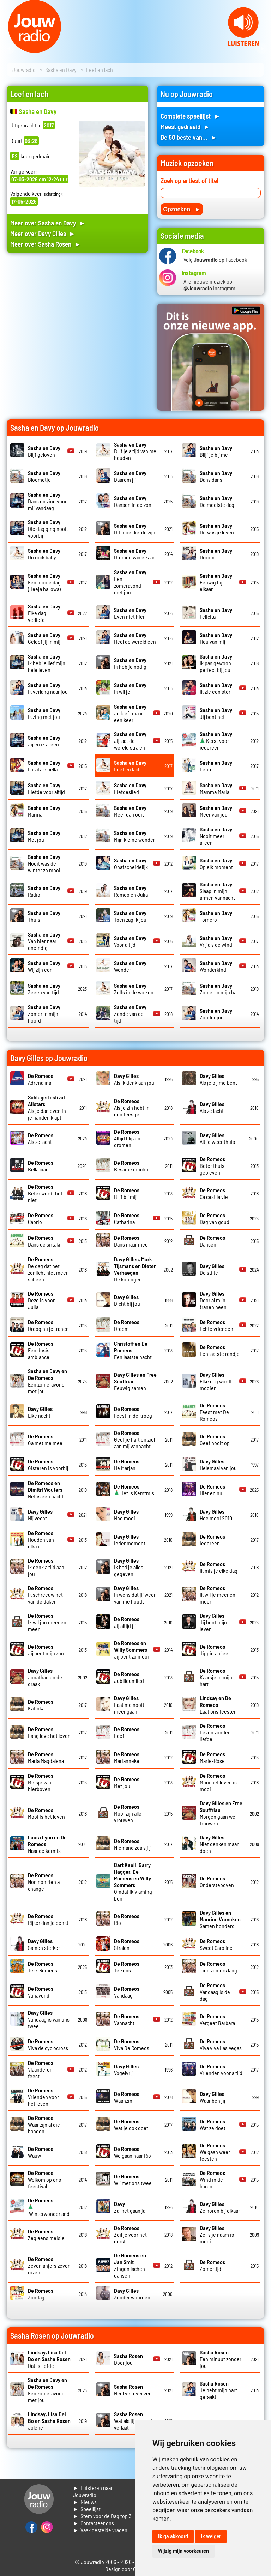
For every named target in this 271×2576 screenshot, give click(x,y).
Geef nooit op (215, 1439)
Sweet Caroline (216, 1944)
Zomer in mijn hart (220, 988)
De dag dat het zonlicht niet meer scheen (48, 1269)
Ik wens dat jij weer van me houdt (135, 1594)
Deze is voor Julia (41, 1300)
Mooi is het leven (46, 1813)
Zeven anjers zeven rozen (49, 2265)
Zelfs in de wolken (133, 988)
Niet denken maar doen (219, 1844)
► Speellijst (87, 2508)
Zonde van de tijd (130, 1014)
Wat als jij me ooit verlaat (133, 2421)
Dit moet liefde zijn (134, 528)
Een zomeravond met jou (130, 582)
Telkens (126, 1967)
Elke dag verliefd (44, 613)
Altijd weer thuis (217, 1138)
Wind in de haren (212, 2179)
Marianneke (126, 1757)
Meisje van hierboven (40, 1782)
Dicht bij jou (127, 1300)
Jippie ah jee (214, 1649)
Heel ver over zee (133, 2389)
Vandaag (126, 1992)
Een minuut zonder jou (220, 2359)
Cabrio (40, 1218)
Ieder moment (129, 1539)
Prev (9, 48)
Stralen (126, 1944)
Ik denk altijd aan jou (46, 1567)
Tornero (216, 916)
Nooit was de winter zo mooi (44, 863)
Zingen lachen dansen (130, 2265)
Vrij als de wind (216, 941)
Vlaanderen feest (40, 2069)
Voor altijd (130, 941)
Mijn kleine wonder (134, 836)
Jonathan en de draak (45, 1677)
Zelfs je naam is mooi (217, 2234)
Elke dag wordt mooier (216, 1381)
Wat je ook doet (131, 2124)
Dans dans (216, 476)
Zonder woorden (132, 2294)
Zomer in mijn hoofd (44, 1014)
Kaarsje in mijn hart (216, 1677)
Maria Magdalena (46, 1757)
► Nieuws (85, 2501)
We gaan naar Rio (132, 2152)
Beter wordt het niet (45, 1193)
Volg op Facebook (215, 259)
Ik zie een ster (216, 688)
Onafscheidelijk (131, 863)
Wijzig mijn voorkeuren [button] (183, 2551)
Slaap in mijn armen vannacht (217, 891)
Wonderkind (216, 966)
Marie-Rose (212, 1757)
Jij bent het (216, 713)
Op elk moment (216, 863)
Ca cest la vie (214, 1193)
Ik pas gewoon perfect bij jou (216, 663)
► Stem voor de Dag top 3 (102, 2516)
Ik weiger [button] (211, 2536)
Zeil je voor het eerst (130, 2234)
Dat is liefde (49, 2359)
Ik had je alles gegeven (128, 1567)
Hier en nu (212, 1489)
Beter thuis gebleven (212, 1166)
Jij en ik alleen (44, 740)
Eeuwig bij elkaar (216, 582)
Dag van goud (214, 1218)
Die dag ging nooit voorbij (48, 529)
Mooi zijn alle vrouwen (127, 1813)
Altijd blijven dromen (127, 1138)
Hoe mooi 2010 (216, 1514)
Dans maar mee (131, 1241)
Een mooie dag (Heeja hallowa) (44, 582)
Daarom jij (130, 476)
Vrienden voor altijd (221, 2069)
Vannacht (126, 2019)
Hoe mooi (126, 1514)
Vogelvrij (126, 2069)
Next (261, 48)
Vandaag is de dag (215, 1992)
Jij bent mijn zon (46, 1649)
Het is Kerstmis (134, 1489)
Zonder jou (216, 1013)
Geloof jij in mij (44, 638)
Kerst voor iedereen (216, 741)
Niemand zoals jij (132, 1844)
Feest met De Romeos (214, 1412)
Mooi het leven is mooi (218, 1782)
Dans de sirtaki (44, 1241)
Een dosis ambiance (40, 1350)
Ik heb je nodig (130, 663)
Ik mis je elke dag (218, 1567)
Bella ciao (40, 1165)
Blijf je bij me (216, 451)
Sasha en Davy (61, 69)
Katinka (40, 1704)
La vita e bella (44, 765)
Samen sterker (44, 1944)
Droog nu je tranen (48, 1325)
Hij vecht (40, 1514)
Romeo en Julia (131, 891)
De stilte (212, 1269)
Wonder (130, 966)
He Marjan (126, 1464)
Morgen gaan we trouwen (221, 1813)
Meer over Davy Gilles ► (43, 233)
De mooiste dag (217, 501)
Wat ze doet (212, 2124)
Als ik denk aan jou (134, 1079)
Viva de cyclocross (48, 2044)
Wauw (40, 2152)
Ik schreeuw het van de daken (45, 1594)
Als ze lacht (212, 1107)
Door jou (128, 2359)
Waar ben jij (212, 2097)
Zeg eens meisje (46, 2234)
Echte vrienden (216, 1325)
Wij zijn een (44, 966)
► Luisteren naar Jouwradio (93, 2491)
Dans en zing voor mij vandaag (47, 501)
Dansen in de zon (132, 501)
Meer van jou (216, 811)
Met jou (126, 1782)
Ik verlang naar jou (48, 688)
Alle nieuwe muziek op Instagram (209, 284)
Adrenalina (40, 1079)
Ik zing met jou (44, 713)
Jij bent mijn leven (213, 1622)
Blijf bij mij (126, 1193)
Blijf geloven (44, 451)
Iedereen (212, 1539)
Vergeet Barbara (217, 2019)
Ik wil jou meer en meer (47, 1622)
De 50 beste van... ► (189, 137)
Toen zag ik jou (130, 916)
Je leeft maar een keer (130, 713)
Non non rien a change (44, 1882)
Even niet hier (130, 613)
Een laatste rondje (220, 1350)
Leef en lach (130, 765)
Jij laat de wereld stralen (130, 741)
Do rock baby (44, 553)
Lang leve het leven (49, 1732)
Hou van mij (216, 638)
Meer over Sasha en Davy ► (47, 223)
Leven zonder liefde (215, 1732)
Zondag (40, 2294)
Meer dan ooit (130, 811)
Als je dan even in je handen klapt (47, 1107)
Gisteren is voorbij (48, 1464)
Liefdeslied (130, 788)
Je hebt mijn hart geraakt (218, 2390)
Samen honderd (220, 1919)
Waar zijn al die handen (44, 2124)
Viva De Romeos (131, 2044)
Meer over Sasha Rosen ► (45, 244)
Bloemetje (44, 476)
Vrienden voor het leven (43, 2097)
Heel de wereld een (135, 638)
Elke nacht (40, 1412)
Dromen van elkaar (134, 553)
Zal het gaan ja (129, 2207)
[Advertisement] (77, 321)
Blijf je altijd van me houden (135, 451)
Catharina (126, 1218)
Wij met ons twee (133, 2179)
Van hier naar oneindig (44, 941)
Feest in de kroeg (133, 1412)
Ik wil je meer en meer (217, 1594)
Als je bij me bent (218, 1079)
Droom (126, 1325)
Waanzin (126, 2097)
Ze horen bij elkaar (220, 2207)
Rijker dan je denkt (48, 1919)
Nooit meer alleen (216, 836)
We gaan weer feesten (215, 2152)
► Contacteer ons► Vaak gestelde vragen (100, 2526)
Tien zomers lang (218, 1967)
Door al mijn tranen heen (213, 1300)
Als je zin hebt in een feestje (132, 1107)
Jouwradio (24, 69)
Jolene (49, 2421)
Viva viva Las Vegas (221, 2044)
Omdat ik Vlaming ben (133, 1881)
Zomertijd (212, 2265)
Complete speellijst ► (190, 116)
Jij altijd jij (126, 1622)
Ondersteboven (217, 1881)
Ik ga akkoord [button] (173, 2536)
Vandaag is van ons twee (49, 2019)
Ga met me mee (45, 1439)
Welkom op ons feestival (44, 2179)
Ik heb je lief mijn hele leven (46, 663)
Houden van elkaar (41, 1539)
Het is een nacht (46, 1489)
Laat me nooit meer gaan (129, 1705)
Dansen (212, 1241)
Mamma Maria (216, 788)
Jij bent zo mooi (131, 1649)
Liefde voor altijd (46, 788)
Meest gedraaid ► (185, 126)
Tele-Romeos (42, 1967)
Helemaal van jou (218, 1464)
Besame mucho (131, 1165)
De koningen (135, 1269)
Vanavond (40, 1992)
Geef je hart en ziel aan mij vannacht (134, 1439)
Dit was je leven (217, 528)
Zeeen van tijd (44, 988)
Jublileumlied (129, 1677)
